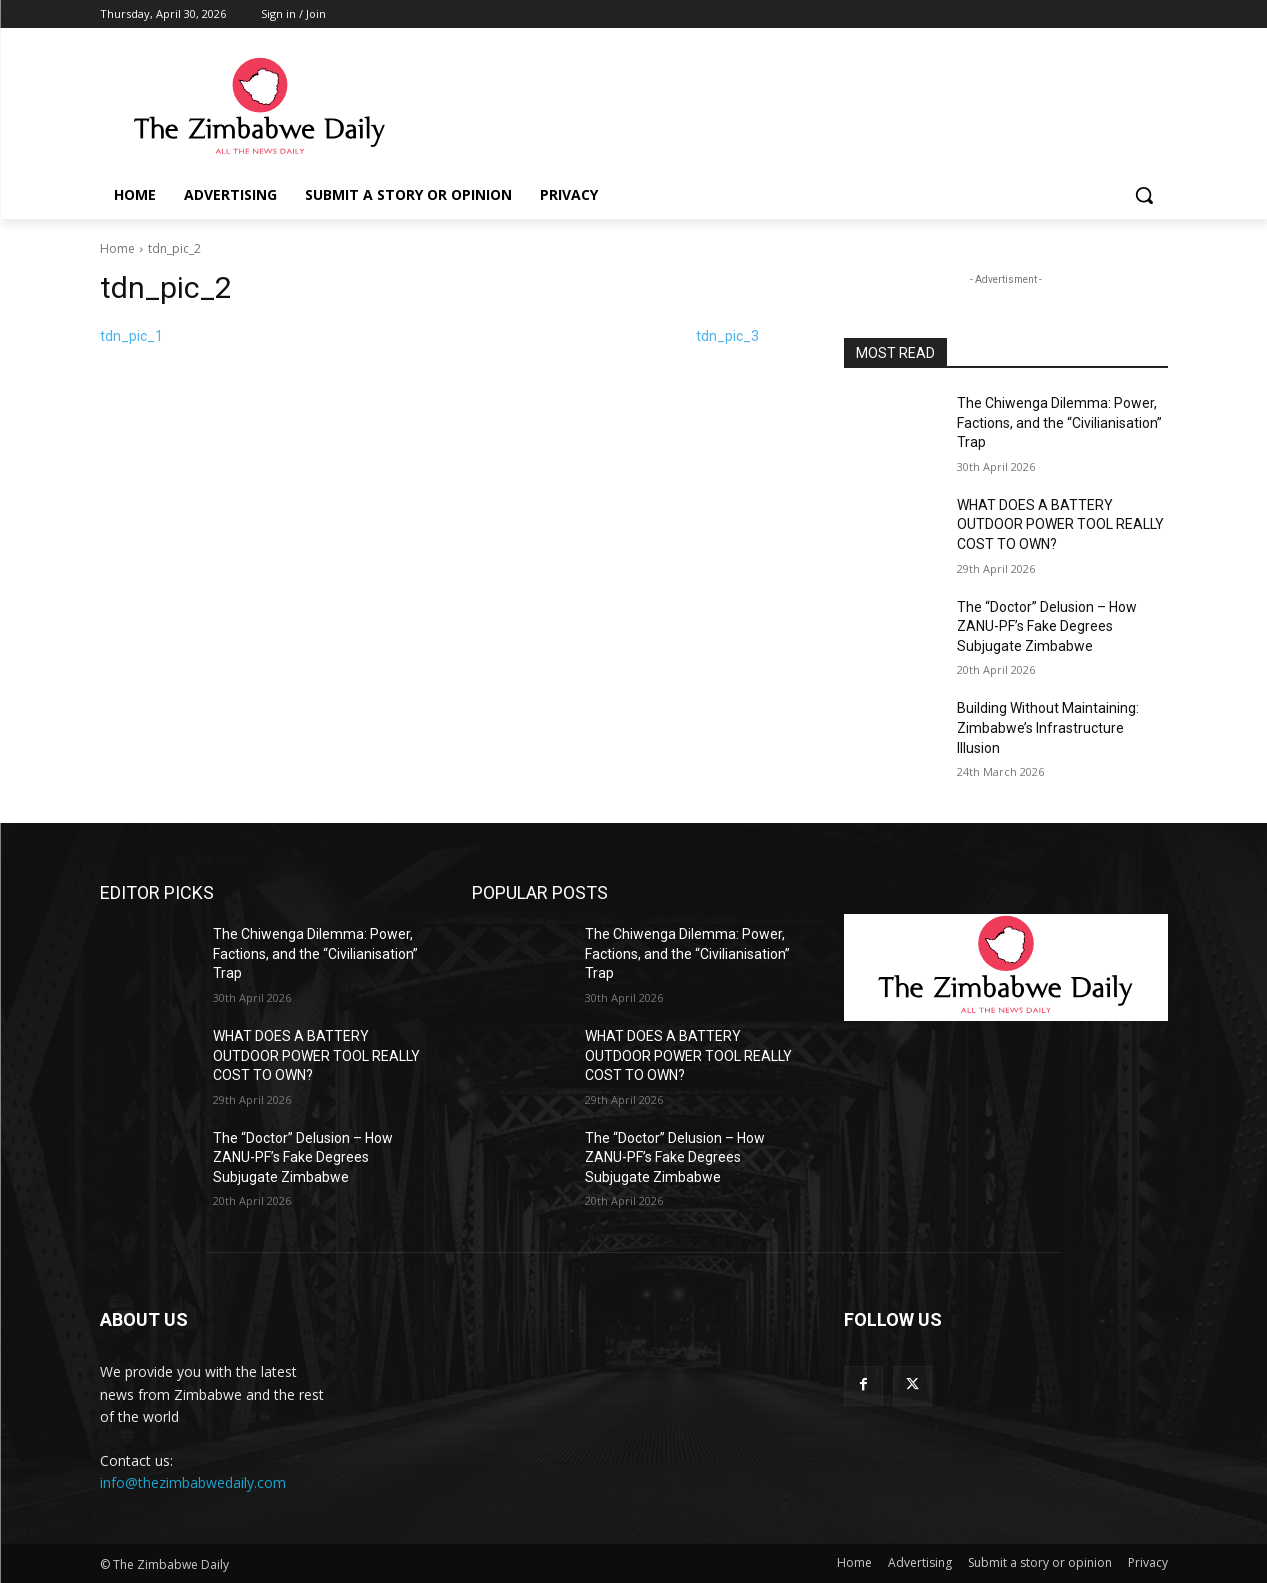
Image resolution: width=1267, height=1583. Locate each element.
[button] (1144, 195)
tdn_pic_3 (727, 336)
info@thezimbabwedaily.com (193, 1482)
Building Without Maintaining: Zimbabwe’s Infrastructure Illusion (1048, 727)
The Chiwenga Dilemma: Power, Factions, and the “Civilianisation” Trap (1059, 422)
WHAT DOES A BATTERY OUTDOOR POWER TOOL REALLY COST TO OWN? (1060, 524)
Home (117, 248)
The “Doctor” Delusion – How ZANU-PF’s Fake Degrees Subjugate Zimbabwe (1047, 626)
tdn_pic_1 (131, 336)
